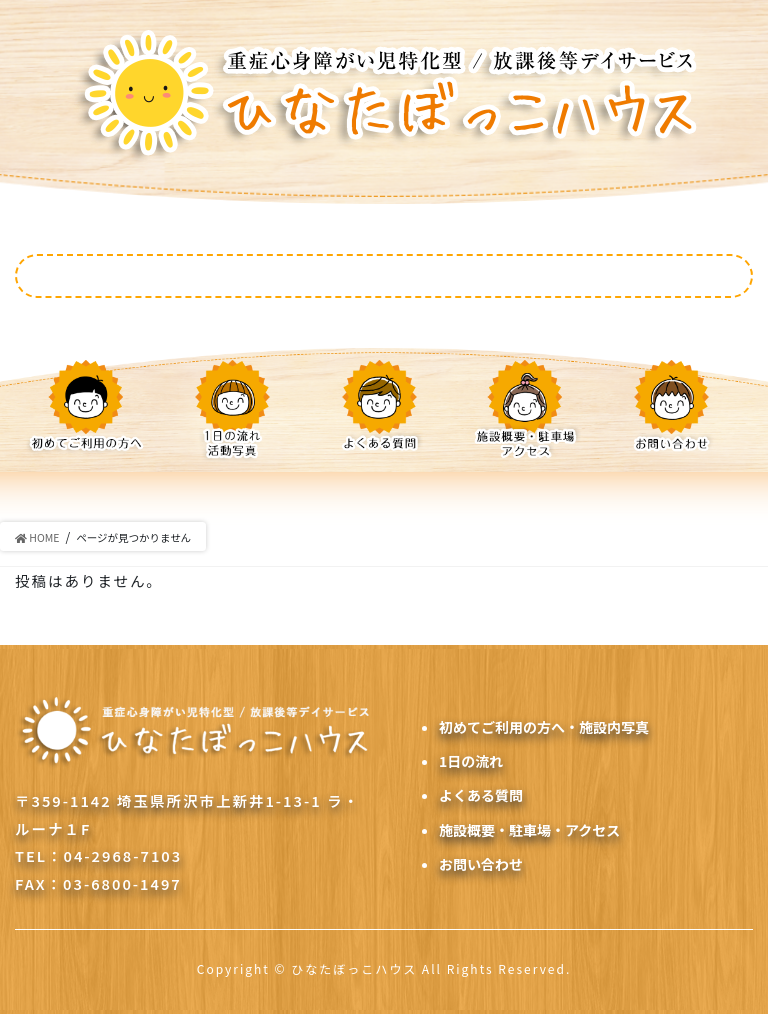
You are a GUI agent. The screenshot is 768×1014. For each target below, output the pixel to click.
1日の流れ (471, 761)
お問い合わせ (481, 864)
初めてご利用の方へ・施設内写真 (544, 727)
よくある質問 (481, 795)
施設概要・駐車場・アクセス (529, 830)
